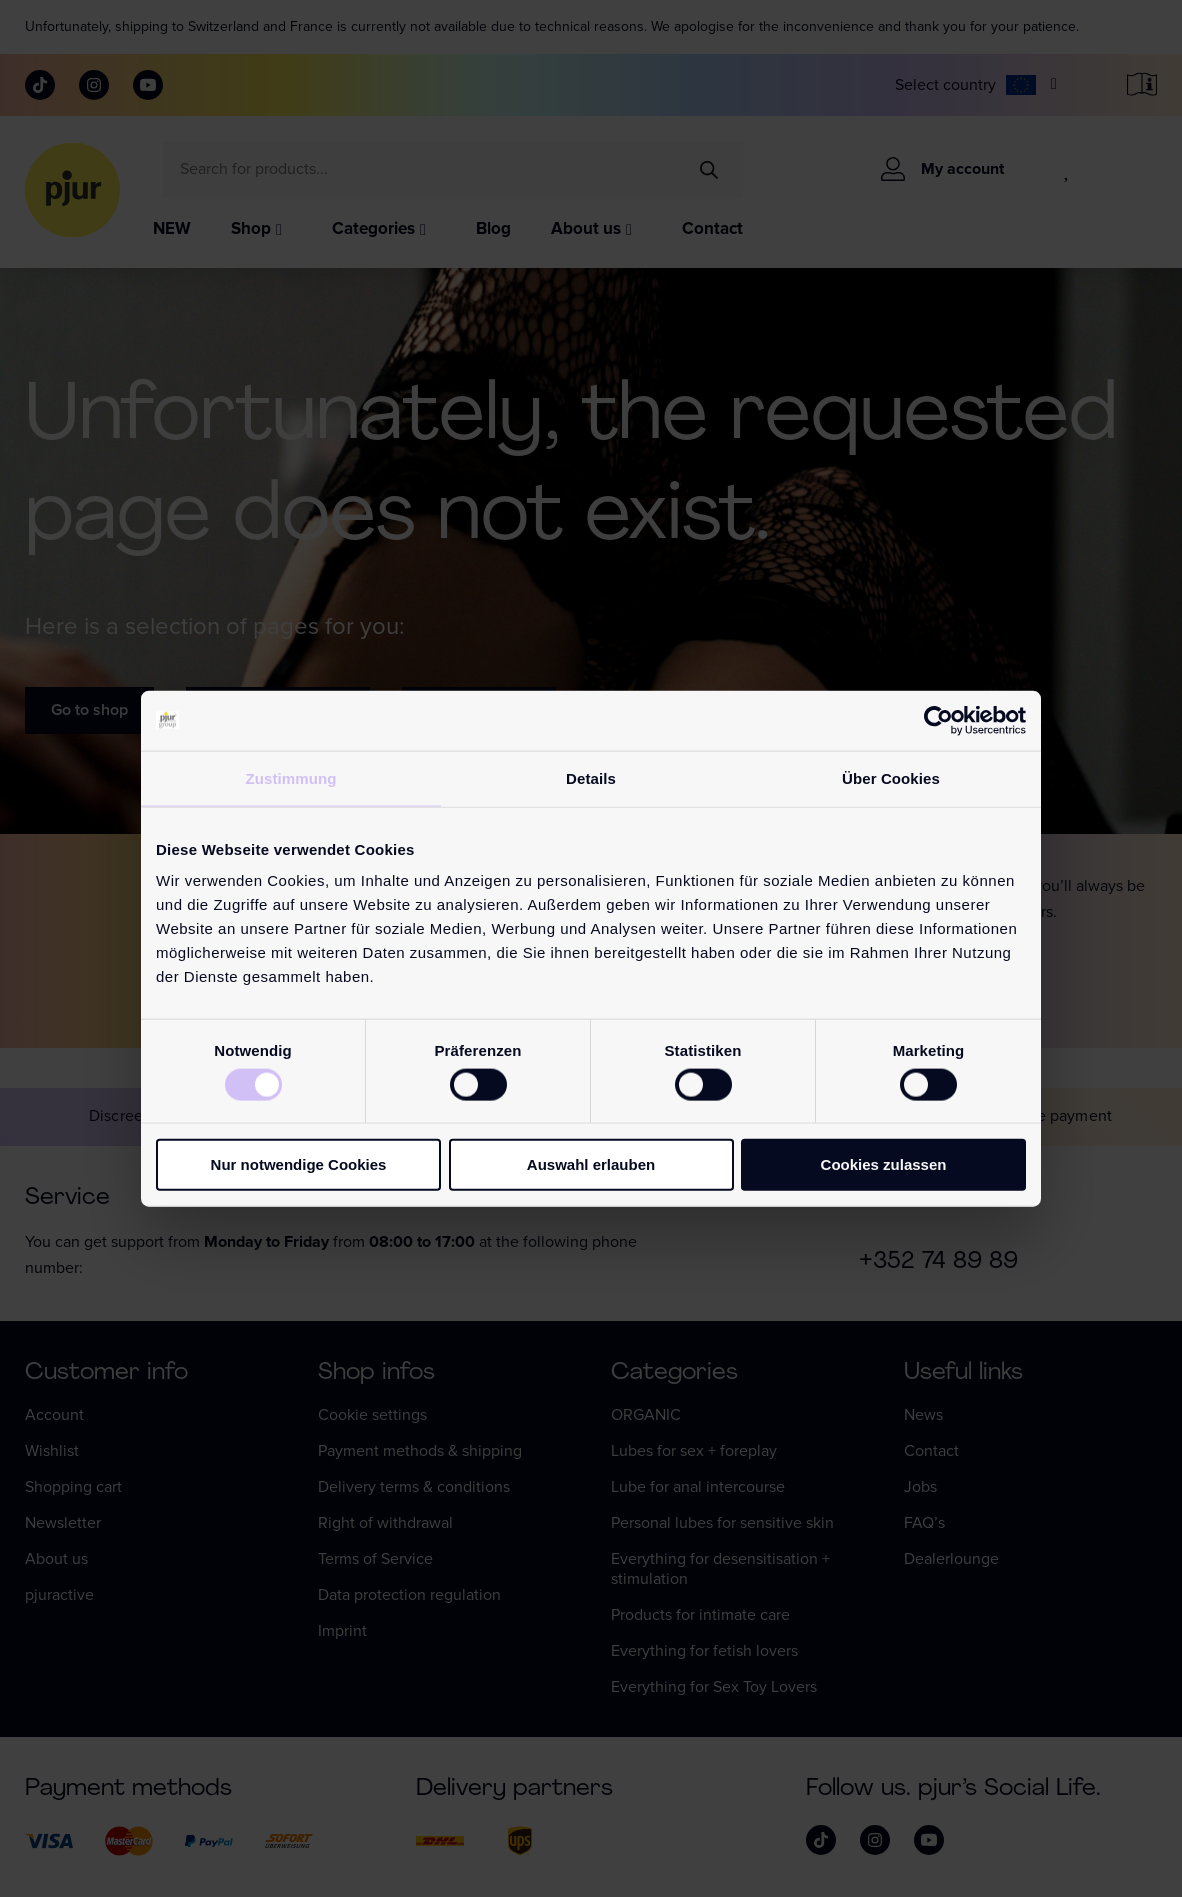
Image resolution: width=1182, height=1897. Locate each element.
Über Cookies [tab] (891, 777)
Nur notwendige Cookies (299, 1164)
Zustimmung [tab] (291, 777)
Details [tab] (591, 777)
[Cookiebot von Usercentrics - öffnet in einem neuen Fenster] (938, 720)
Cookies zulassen (884, 1164)
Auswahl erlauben (591, 1164)
